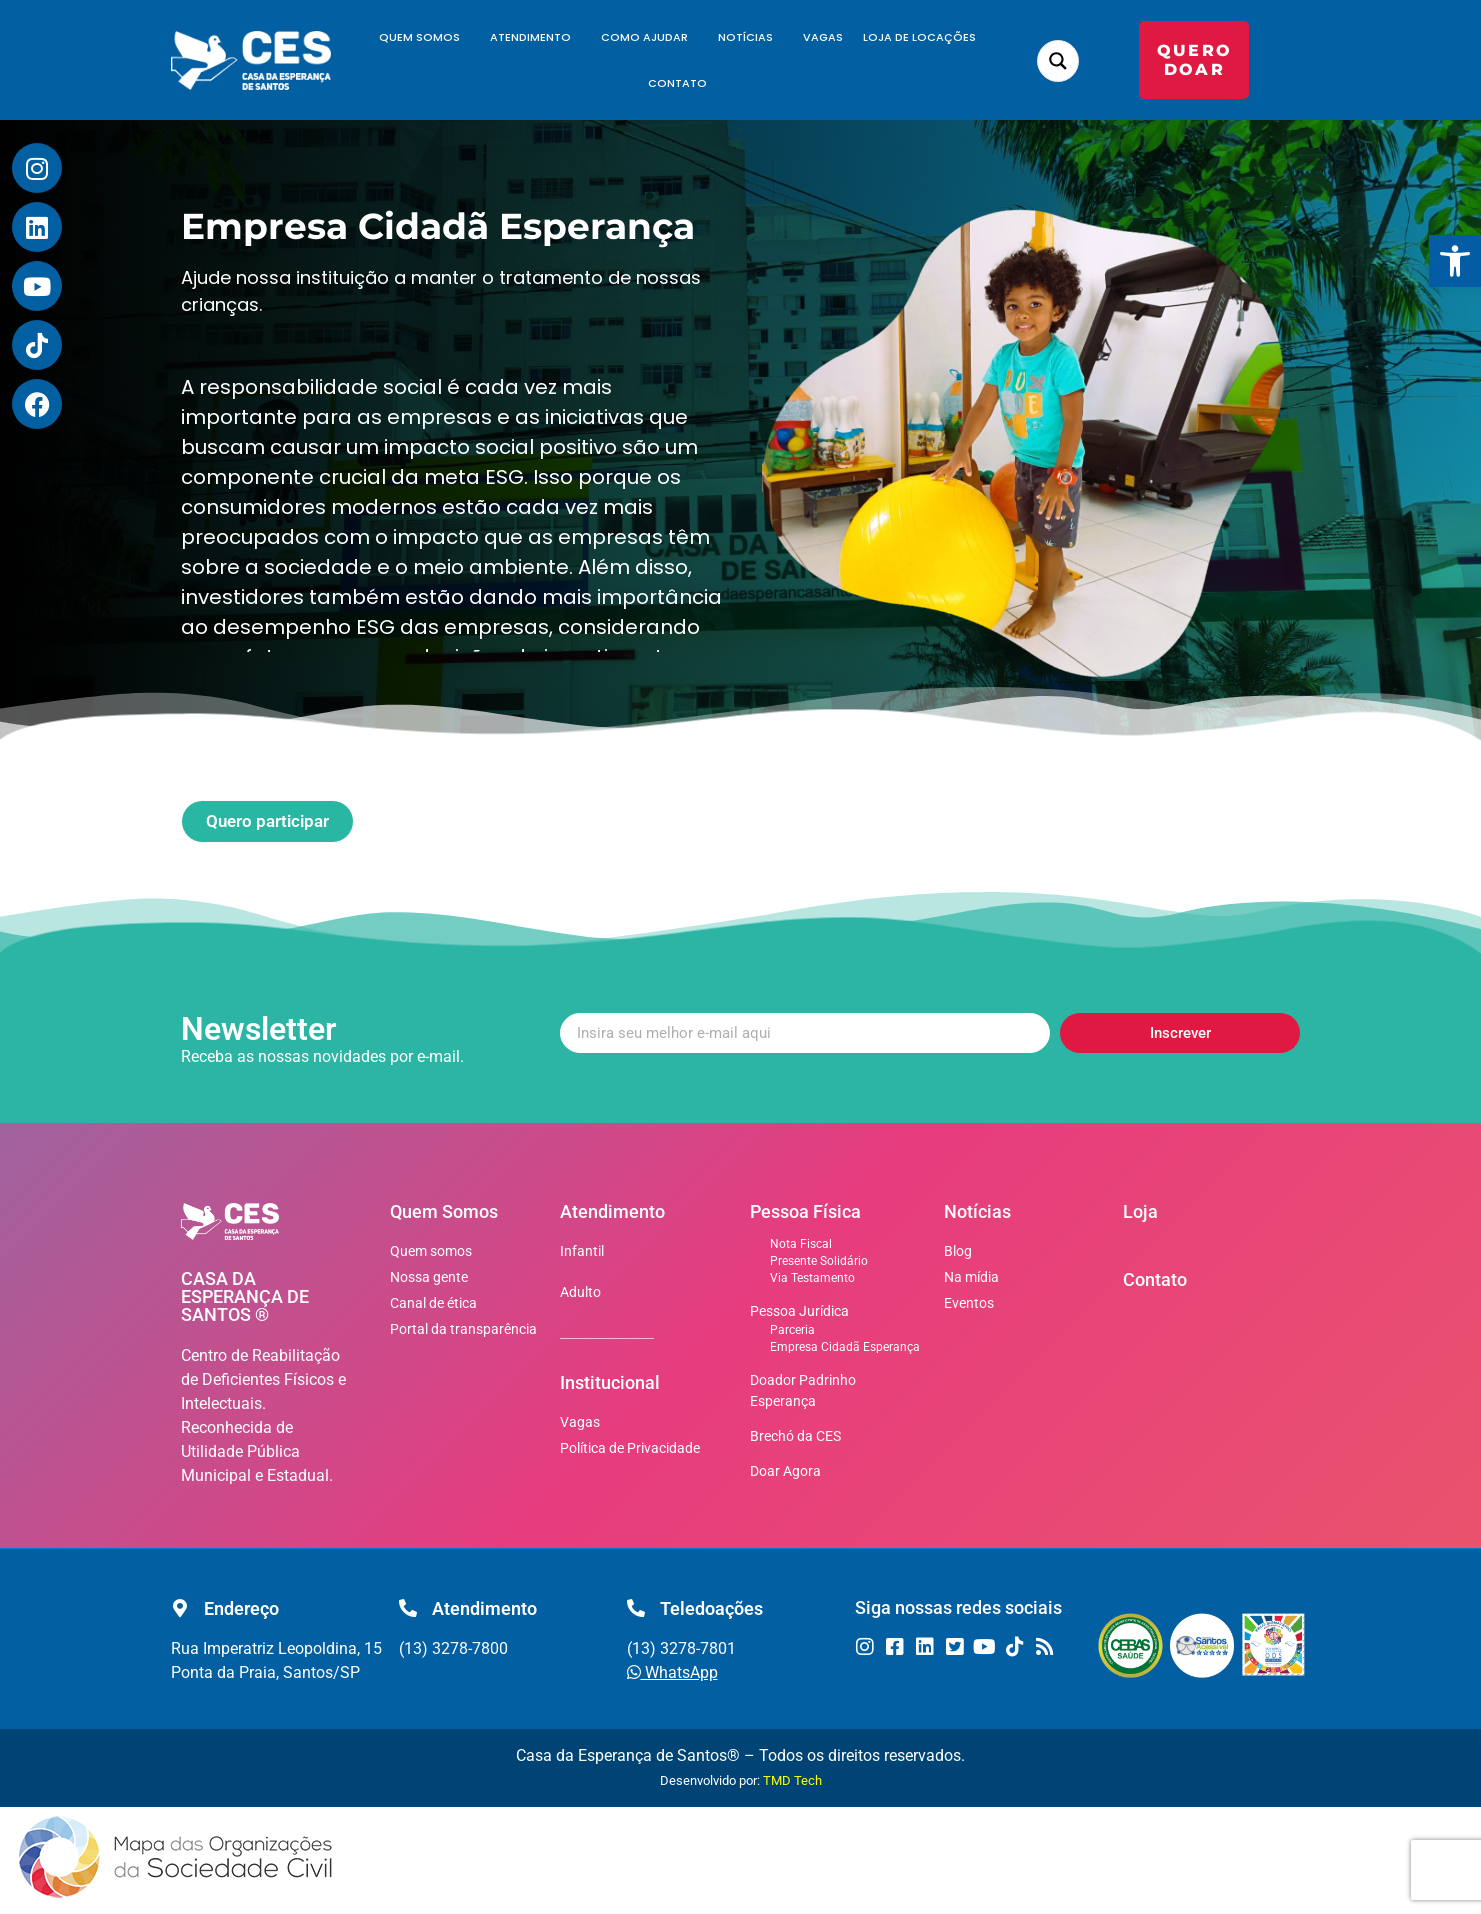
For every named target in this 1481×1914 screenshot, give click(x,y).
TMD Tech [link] (792, 1780)
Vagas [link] (823, 37)
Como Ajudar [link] (649, 37)
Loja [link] (1140, 1211)
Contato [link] (677, 83)
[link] (1455, 261)
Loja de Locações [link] (919, 37)
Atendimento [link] (535, 37)
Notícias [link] (750, 37)
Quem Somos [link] (424, 37)
